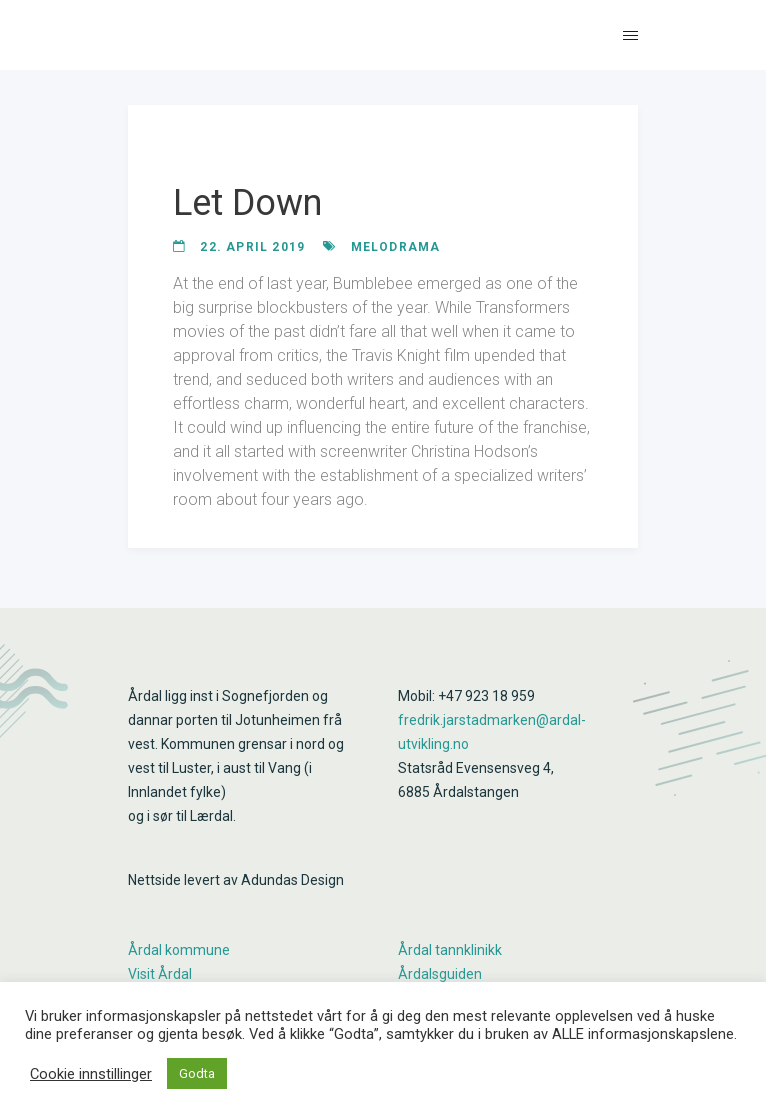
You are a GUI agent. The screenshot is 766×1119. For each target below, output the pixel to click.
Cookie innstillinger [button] (91, 1074)
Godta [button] (197, 1073)
